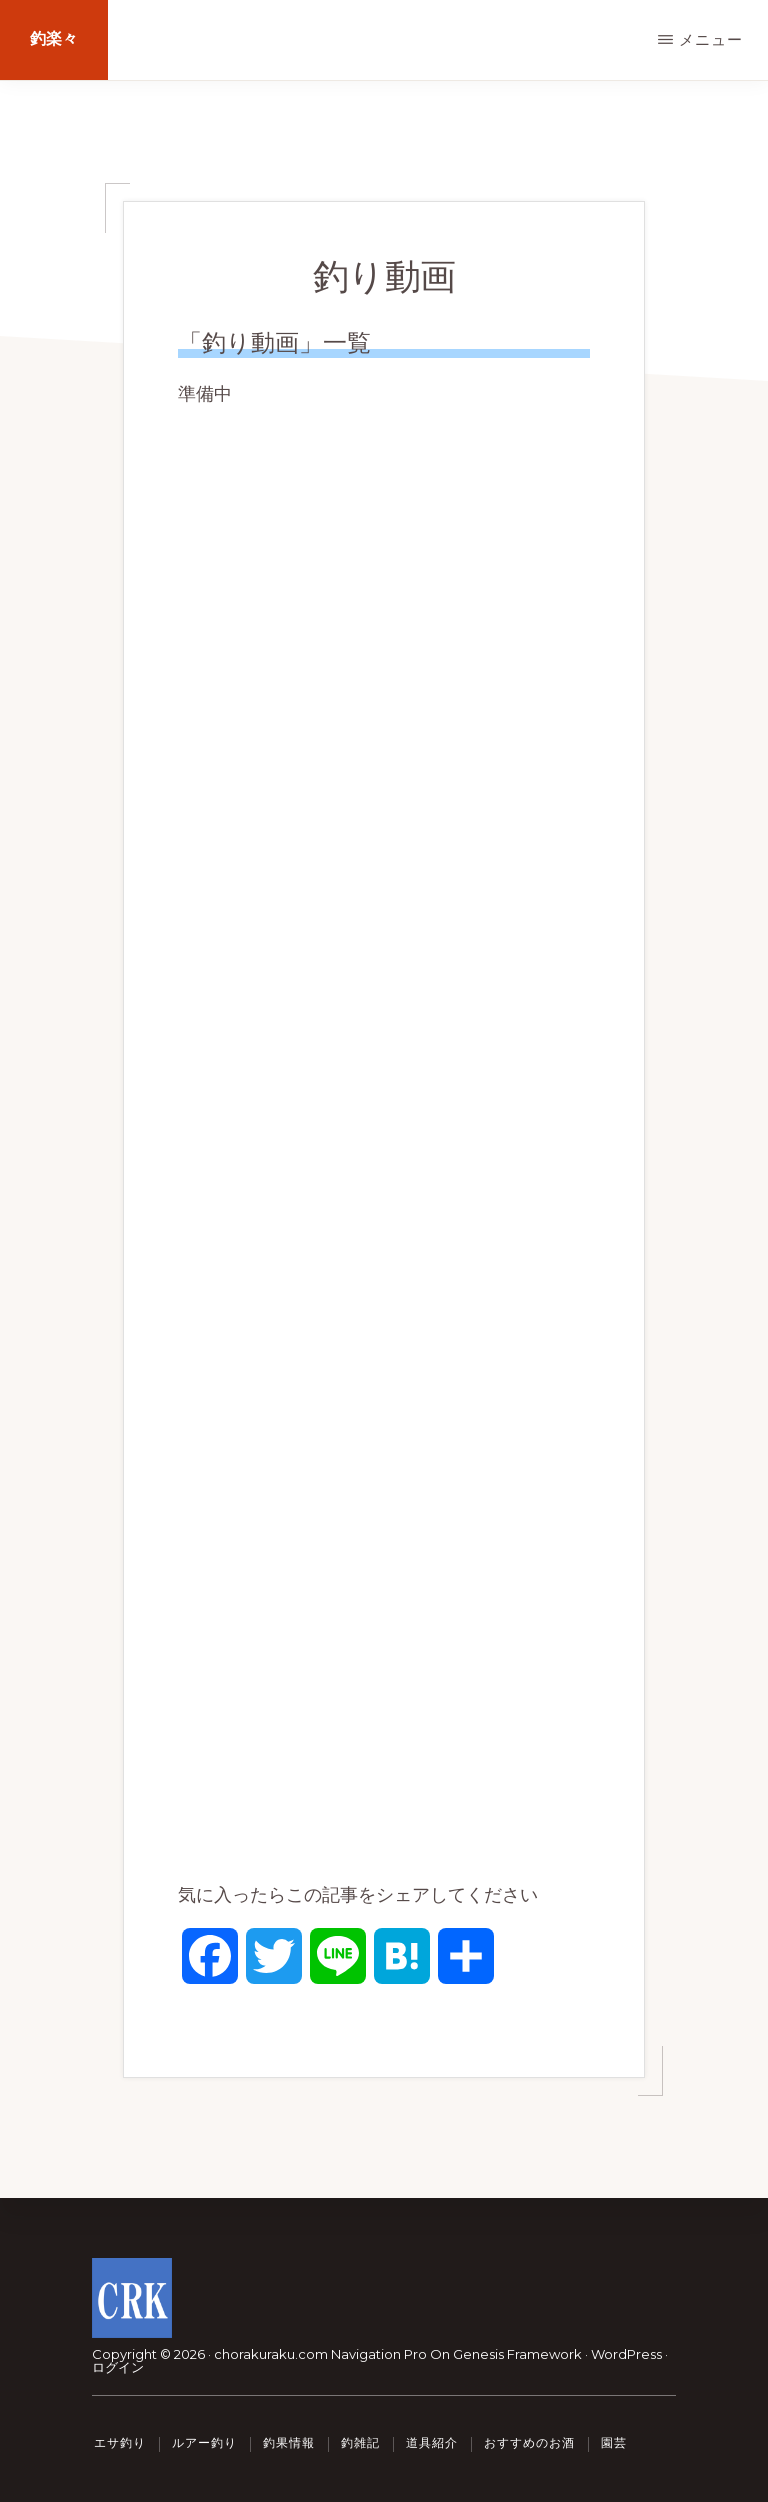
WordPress (626, 2354)
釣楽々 (54, 39)
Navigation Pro (379, 2354)
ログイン (118, 2367)
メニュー (711, 39)
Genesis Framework (517, 2354)
